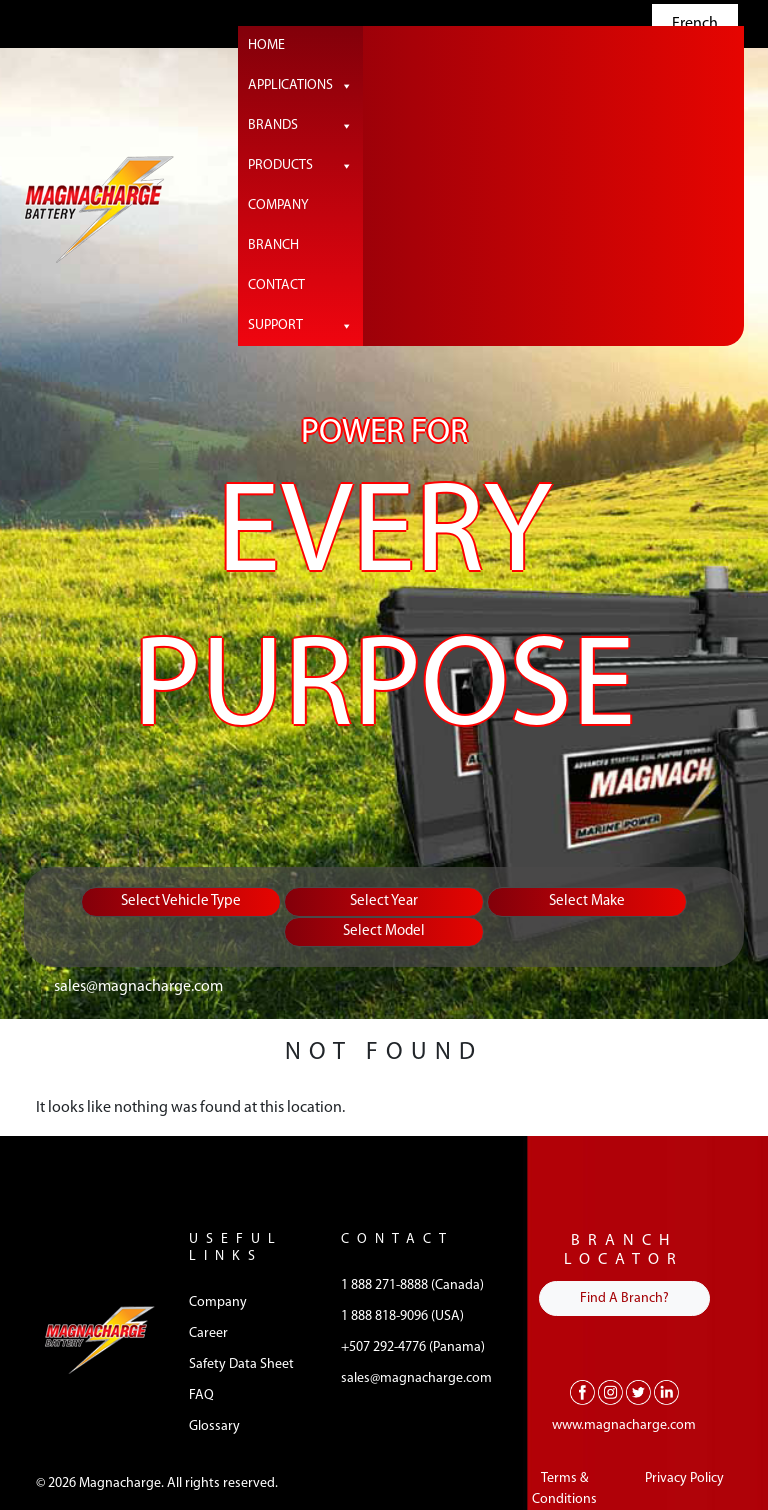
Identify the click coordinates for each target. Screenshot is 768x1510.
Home (266, 45)
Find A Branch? (624, 1298)
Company (278, 205)
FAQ (201, 1395)
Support (300, 326)
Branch (273, 245)
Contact (276, 285)
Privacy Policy (684, 1478)
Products (300, 166)
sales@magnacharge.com (138, 987)
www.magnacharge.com (624, 1425)
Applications (300, 86)
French (695, 24)
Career (208, 1333)
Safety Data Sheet (241, 1364)
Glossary (214, 1426)
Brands (300, 126)
